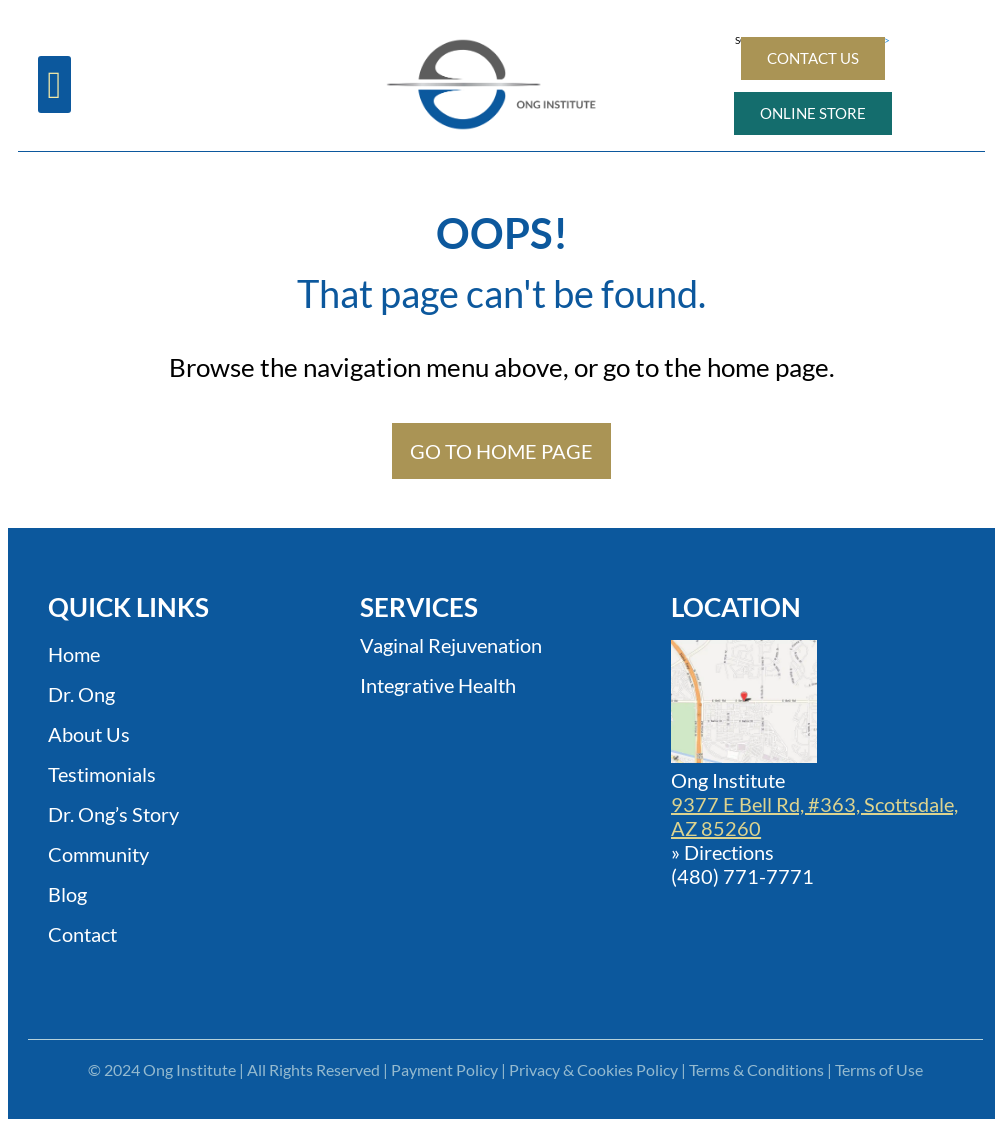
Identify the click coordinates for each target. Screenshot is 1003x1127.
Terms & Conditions (756, 1069)
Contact (82, 934)
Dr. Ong (81, 694)
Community (98, 854)
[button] (54, 84)
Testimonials (102, 774)
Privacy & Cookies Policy (593, 1069)
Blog (67, 894)
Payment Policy (444, 1069)
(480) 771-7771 (742, 876)
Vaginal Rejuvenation (451, 645)
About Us (89, 734)
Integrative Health (438, 685)
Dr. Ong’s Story (113, 814)
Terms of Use (879, 1069)
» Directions (722, 852)
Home (74, 654)
